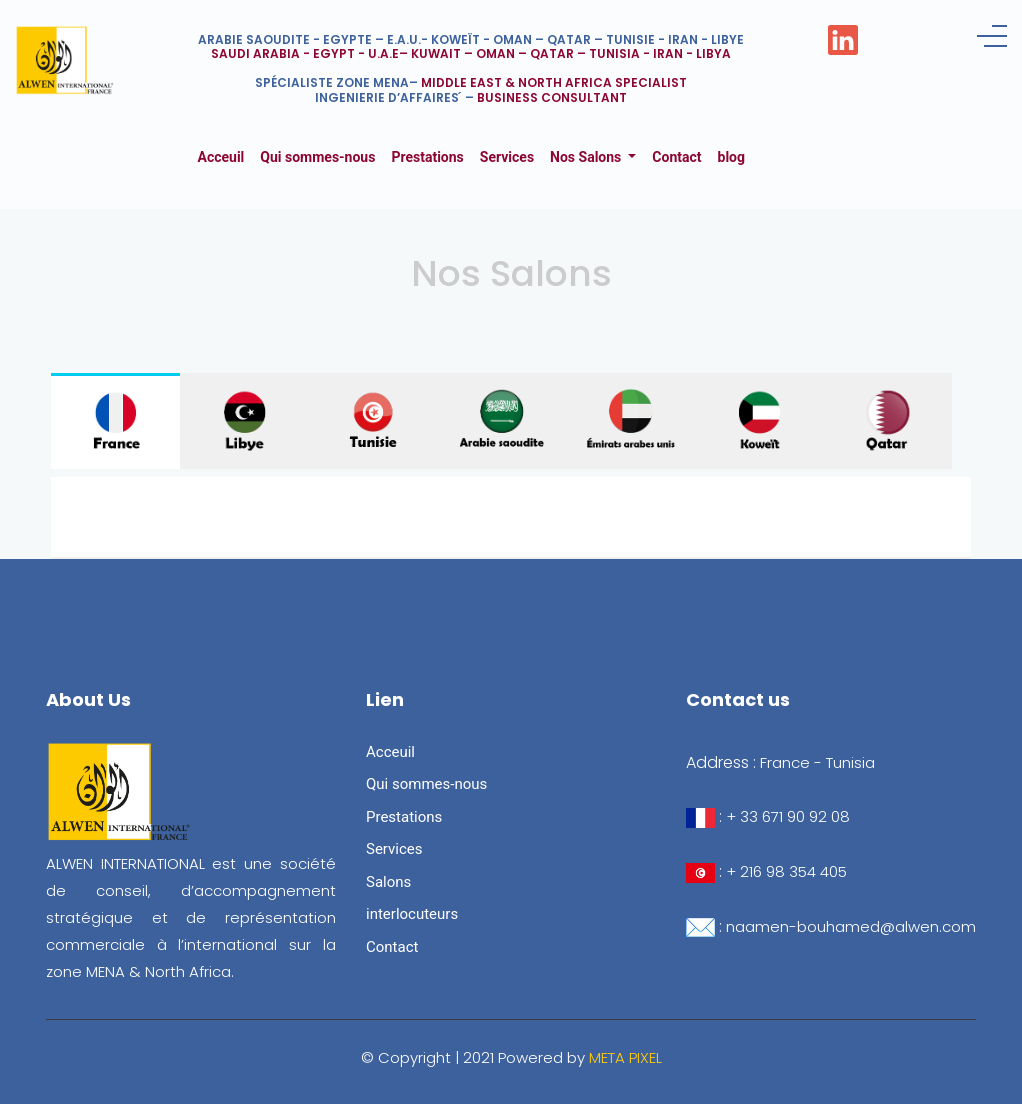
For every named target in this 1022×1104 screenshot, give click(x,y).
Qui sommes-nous (317, 157)
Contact (676, 157)
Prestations (427, 157)
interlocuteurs (412, 914)
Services (507, 157)
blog (731, 157)
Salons (388, 882)
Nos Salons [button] (587, 157)
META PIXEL (625, 1057)
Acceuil (225, 155)
